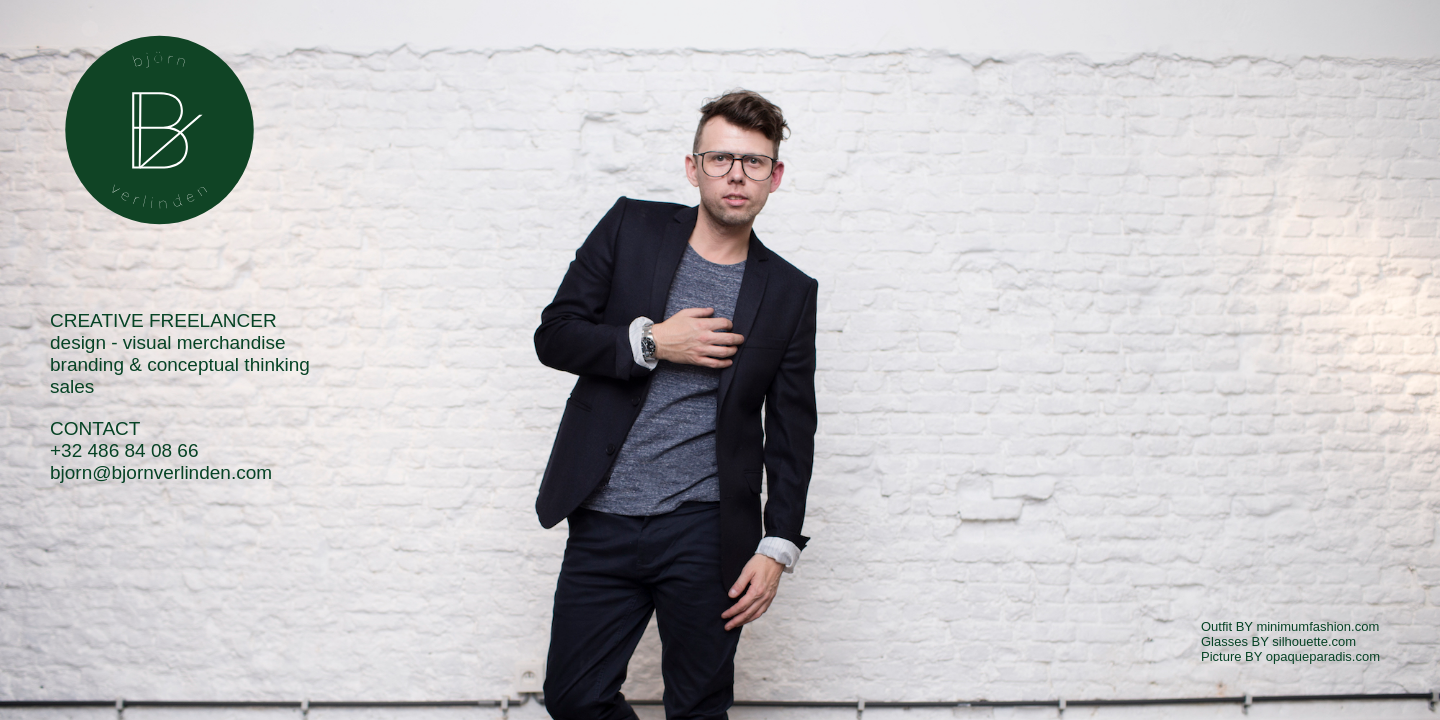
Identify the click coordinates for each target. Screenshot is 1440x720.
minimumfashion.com (1317, 626)
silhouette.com (1314, 641)
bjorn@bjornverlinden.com (161, 472)
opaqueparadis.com (1323, 656)
